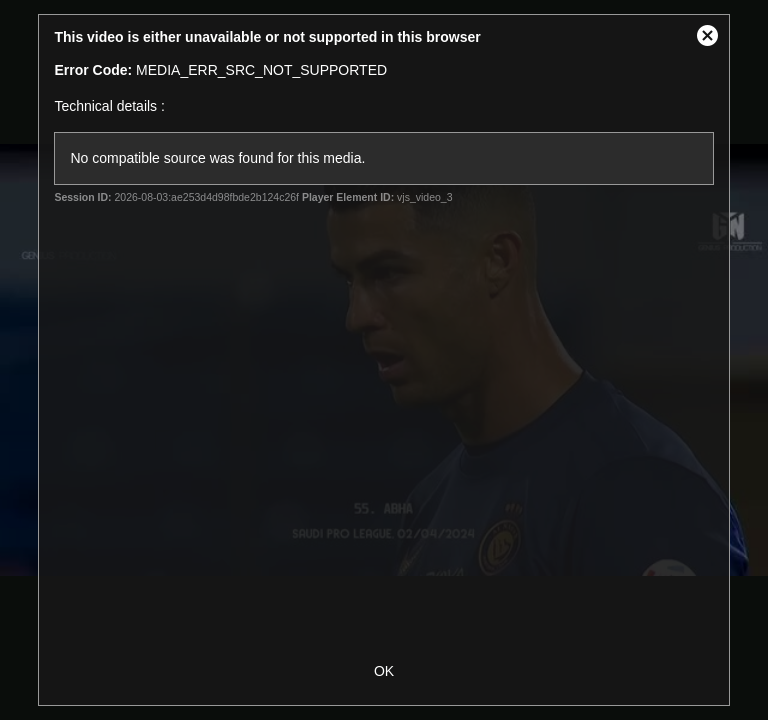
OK (384, 671)
